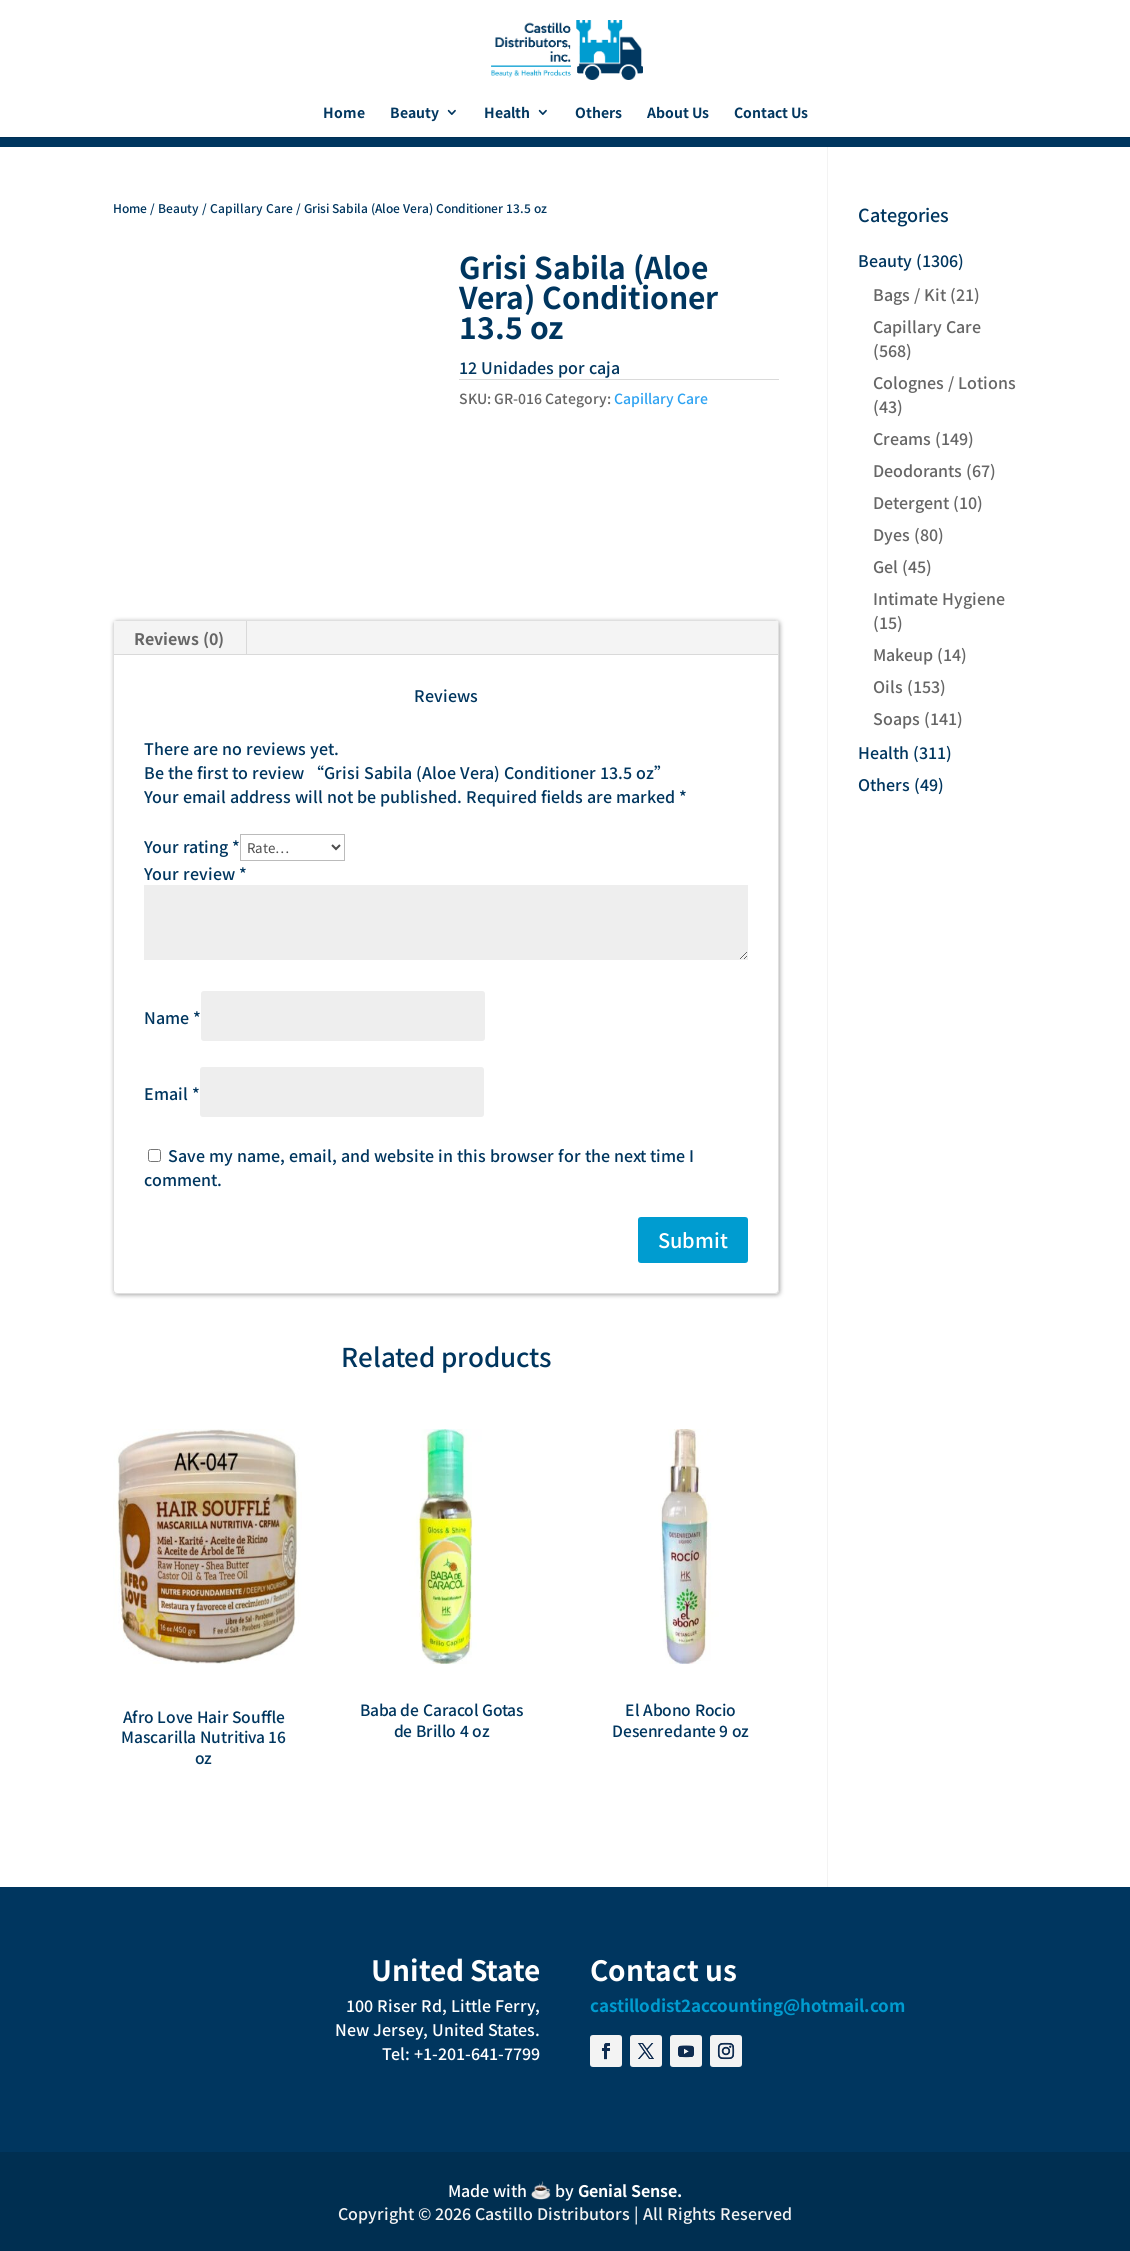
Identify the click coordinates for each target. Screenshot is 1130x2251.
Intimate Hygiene (939, 598)
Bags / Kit (909, 294)
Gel (885, 566)
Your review (195, 873)
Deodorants (917, 470)
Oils (888, 686)
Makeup (903, 654)
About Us (678, 113)
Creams (902, 438)
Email (172, 1093)
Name (172, 1017)
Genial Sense (627, 2190)
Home (344, 113)
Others (598, 113)
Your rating (192, 846)
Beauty (414, 113)
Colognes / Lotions (944, 382)
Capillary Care (251, 207)
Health (507, 113)
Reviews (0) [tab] (179, 638)
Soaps (896, 718)
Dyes (891, 534)
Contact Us (771, 113)
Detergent (911, 502)
